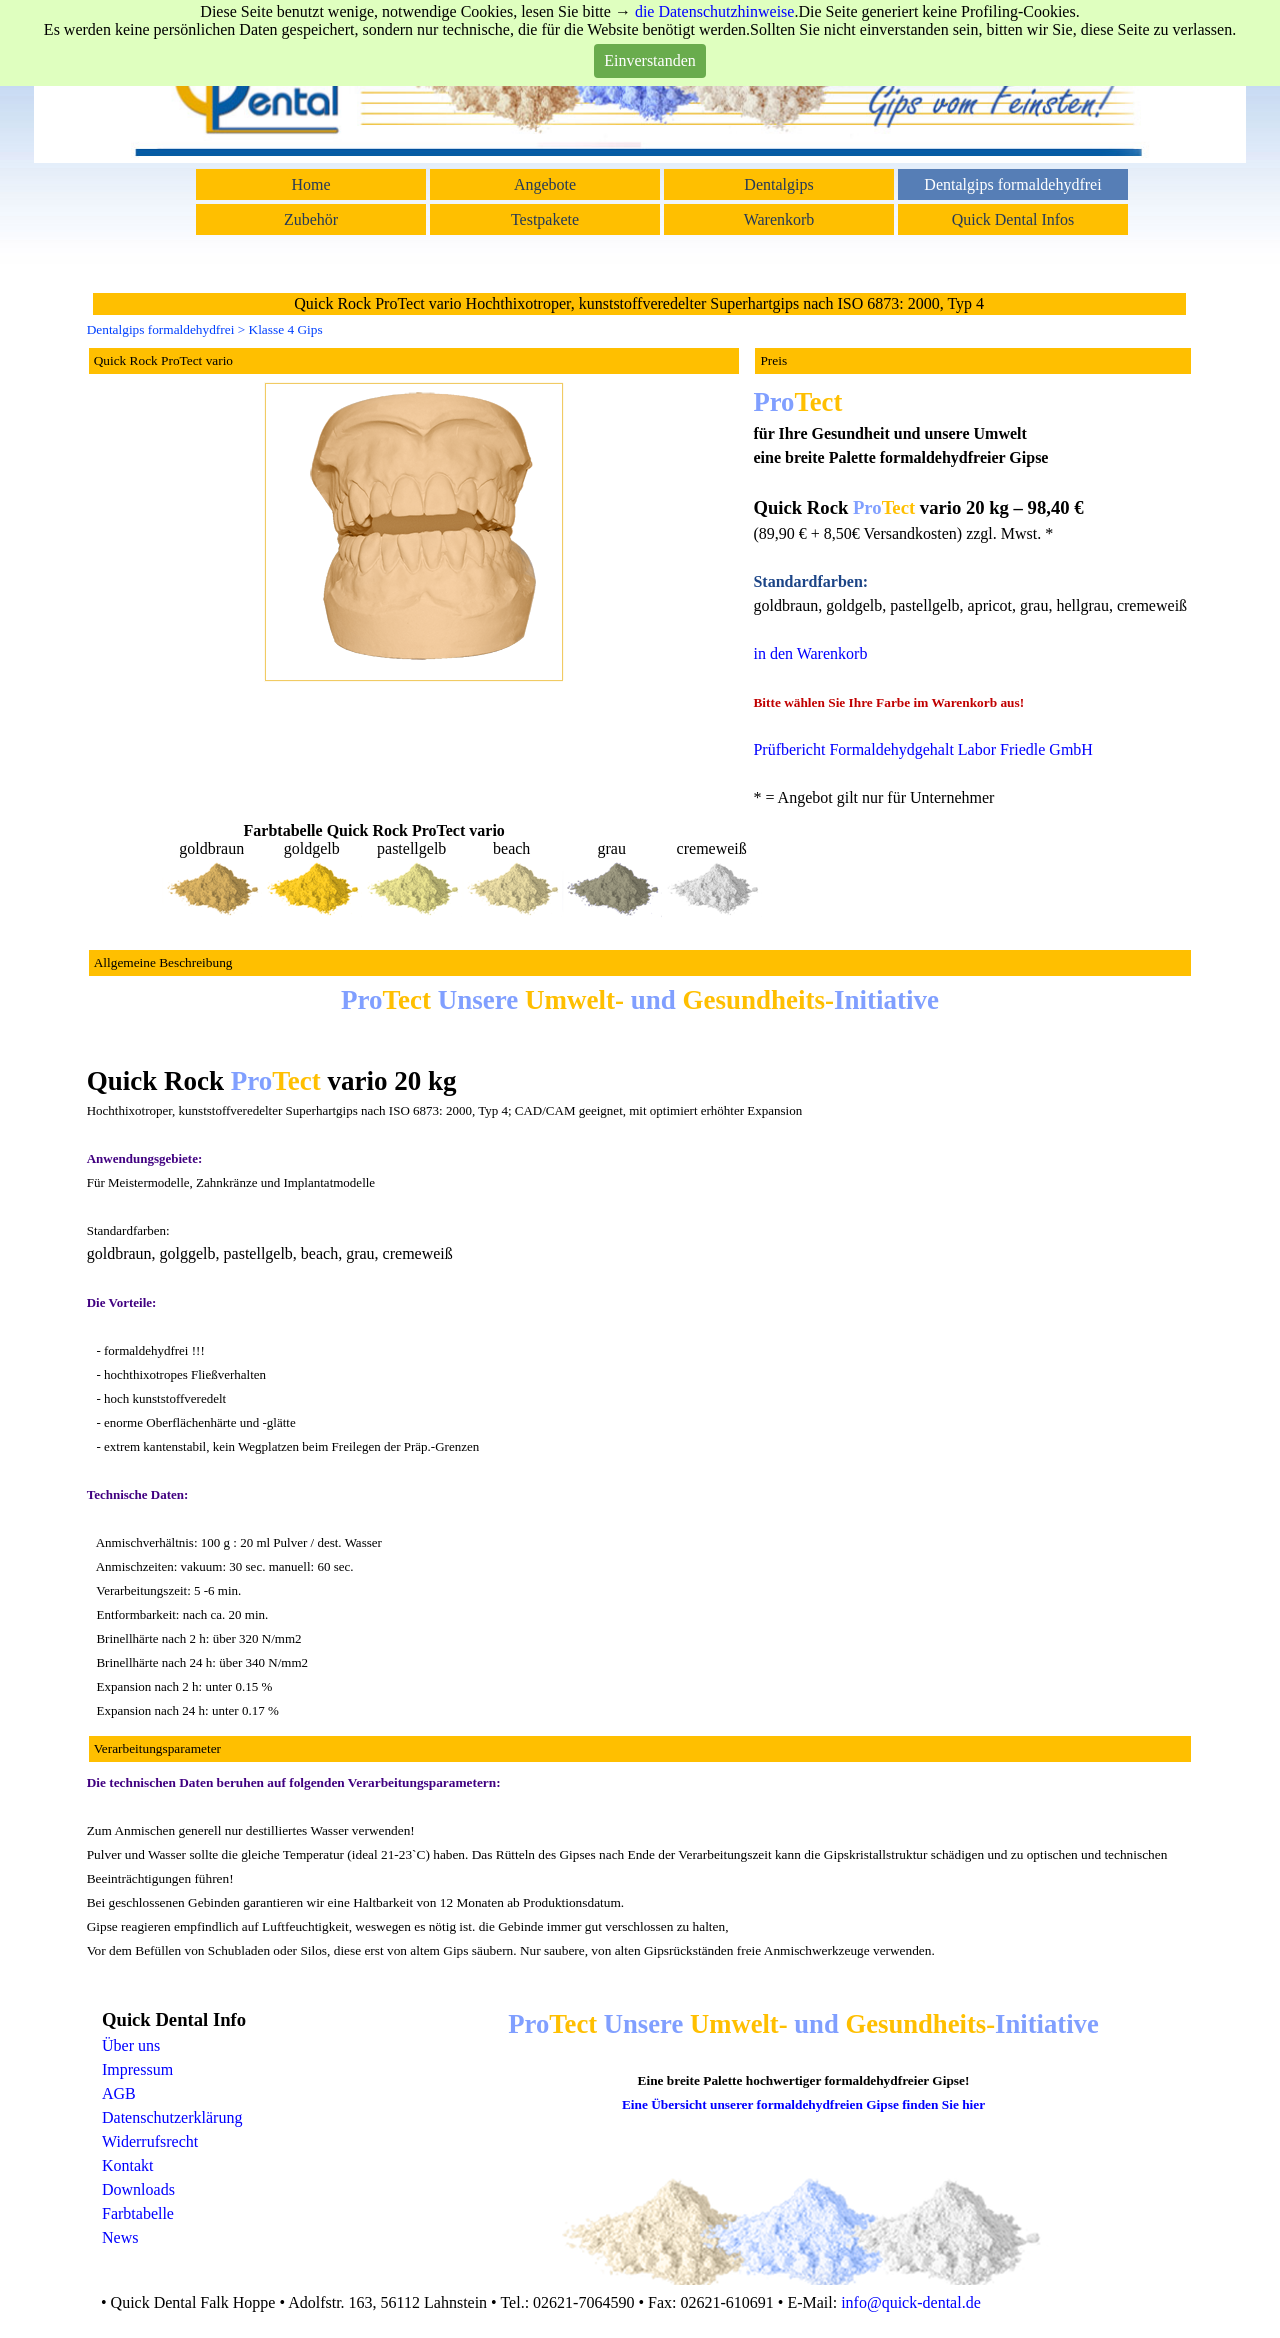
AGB (119, 2093)
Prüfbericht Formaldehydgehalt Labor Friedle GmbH (922, 749)
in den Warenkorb (810, 653)
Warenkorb (779, 219)
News (120, 2237)
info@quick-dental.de (911, 2302)
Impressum (137, 2069)
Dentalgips (778, 184)
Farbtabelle (138, 2213)
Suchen (1109, 34)
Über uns (131, 2045)
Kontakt (128, 2165)
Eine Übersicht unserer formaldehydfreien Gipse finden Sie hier (803, 2104)
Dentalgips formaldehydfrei (1012, 184)
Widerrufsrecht (150, 2141)
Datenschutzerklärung (172, 2117)
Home (310, 184)
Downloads (138, 2189)
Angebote (545, 184)
